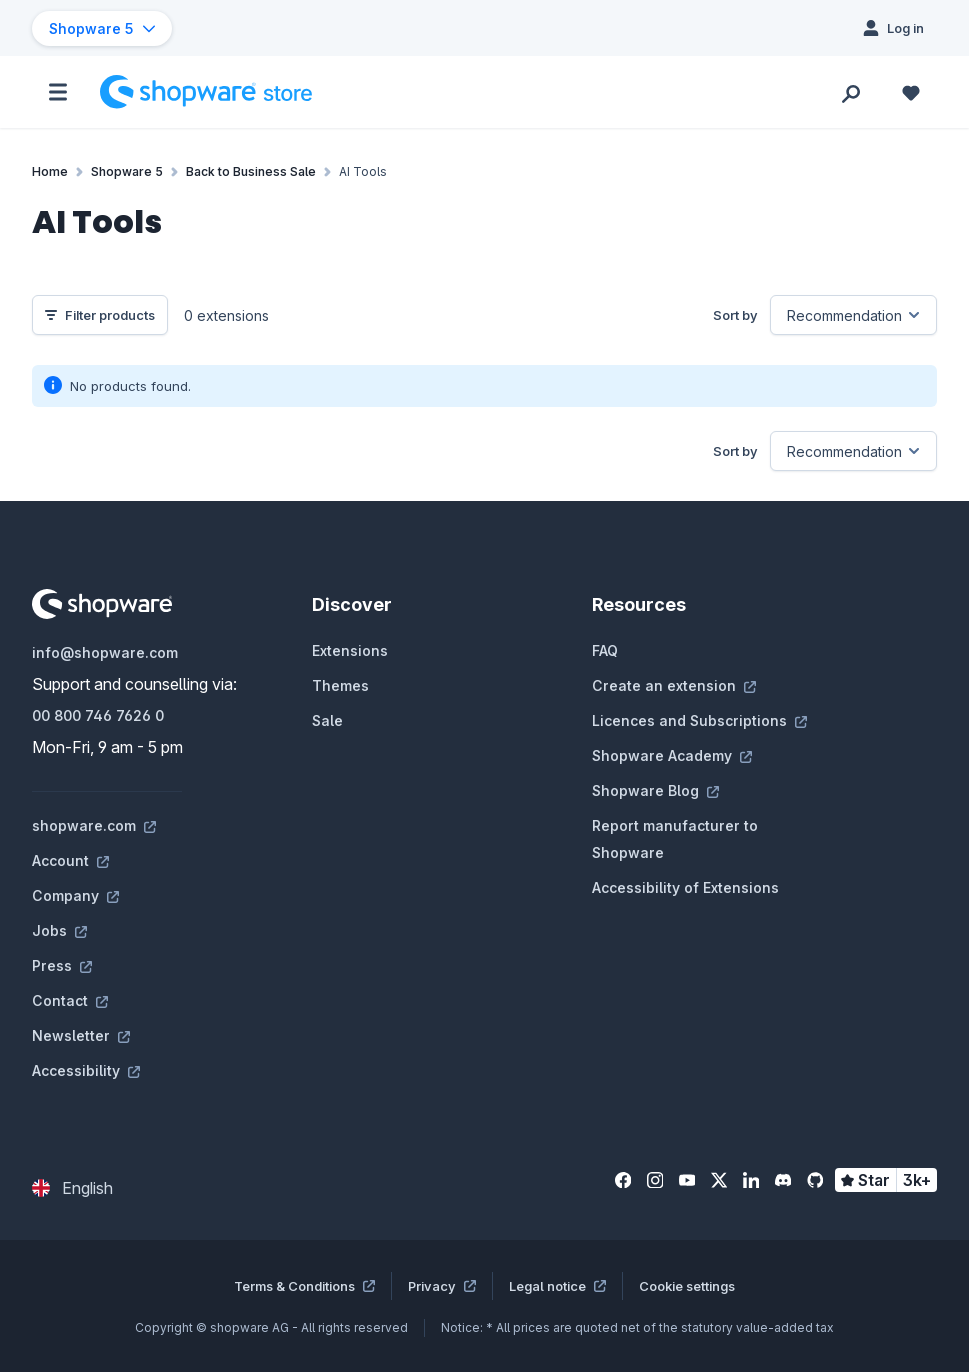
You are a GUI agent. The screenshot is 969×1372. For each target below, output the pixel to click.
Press (62, 965)
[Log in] (893, 28)
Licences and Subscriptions (699, 720)
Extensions (350, 650)
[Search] (851, 92)
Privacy (442, 1286)
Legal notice (557, 1286)
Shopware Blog (655, 790)
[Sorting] (853, 315)
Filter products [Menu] (100, 315)
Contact (70, 1000)
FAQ (605, 650)
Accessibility (86, 1070)
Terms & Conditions (304, 1286)
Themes (340, 685)
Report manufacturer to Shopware (675, 839)
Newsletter (81, 1035)
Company (75, 895)
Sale (327, 720)
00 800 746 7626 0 (98, 715)
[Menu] (58, 92)
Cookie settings (687, 1286)
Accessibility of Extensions (685, 887)
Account (70, 860)
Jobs (59, 930)
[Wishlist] (911, 92)
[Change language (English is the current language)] (72, 1188)
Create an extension (674, 685)
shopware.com (94, 825)
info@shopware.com (105, 652)
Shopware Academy (672, 755)
